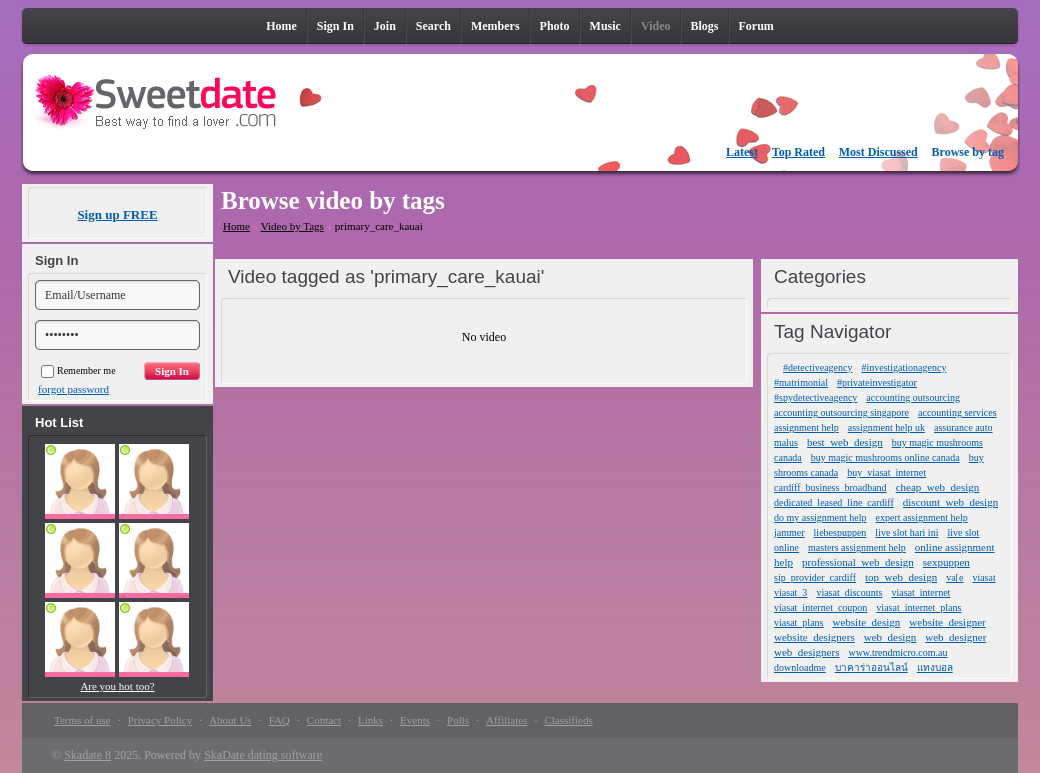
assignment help (806, 427)
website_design (866, 622)
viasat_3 (790, 592)
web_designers (806, 652)
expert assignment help (922, 517)
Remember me (78, 370)
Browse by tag (968, 152)
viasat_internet (920, 592)
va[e (954, 577)
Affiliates (506, 720)
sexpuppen (946, 562)
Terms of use (82, 720)
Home (236, 226)
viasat (983, 577)
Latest (742, 152)
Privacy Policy (160, 720)
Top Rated (798, 152)
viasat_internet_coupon (820, 607)
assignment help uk (886, 427)
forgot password (73, 389)
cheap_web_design (938, 487)
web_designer (955, 637)
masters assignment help (857, 547)
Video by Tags (292, 226)
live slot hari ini (906, 532)
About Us (230, 720)
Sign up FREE (117, 214)
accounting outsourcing (913, 397)
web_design (890, 637)
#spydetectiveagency (815, 397)
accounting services (957, 412)
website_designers (814, 637)
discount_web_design (950, 502)
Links (370, 720)
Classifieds (568, 720)
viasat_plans (798, 622)
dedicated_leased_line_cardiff (834, 502)
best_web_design (845, 442)
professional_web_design (858, 562)
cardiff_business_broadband (830, 487)
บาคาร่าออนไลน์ (871, 667)
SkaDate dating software (263, 755)
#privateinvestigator (877, 382)
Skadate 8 (87, 755)
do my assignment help (820, 517)
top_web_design (901, 577)
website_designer (947, 622)
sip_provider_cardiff (815, 577)
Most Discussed (878, 152)
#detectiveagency (817, 367)
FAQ (279, 720)
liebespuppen (840, 532)
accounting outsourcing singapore (841, 412)
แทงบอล (935, 667)
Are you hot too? (117, 686)
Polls (458, 720)
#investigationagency (903, 367)
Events (415, 720)
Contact (324, 720)
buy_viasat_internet (886, 472)
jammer (789, 532)
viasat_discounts (849, 592)
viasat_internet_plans (918, 607)
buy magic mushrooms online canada (885, 457)
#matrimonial (801, 382)
